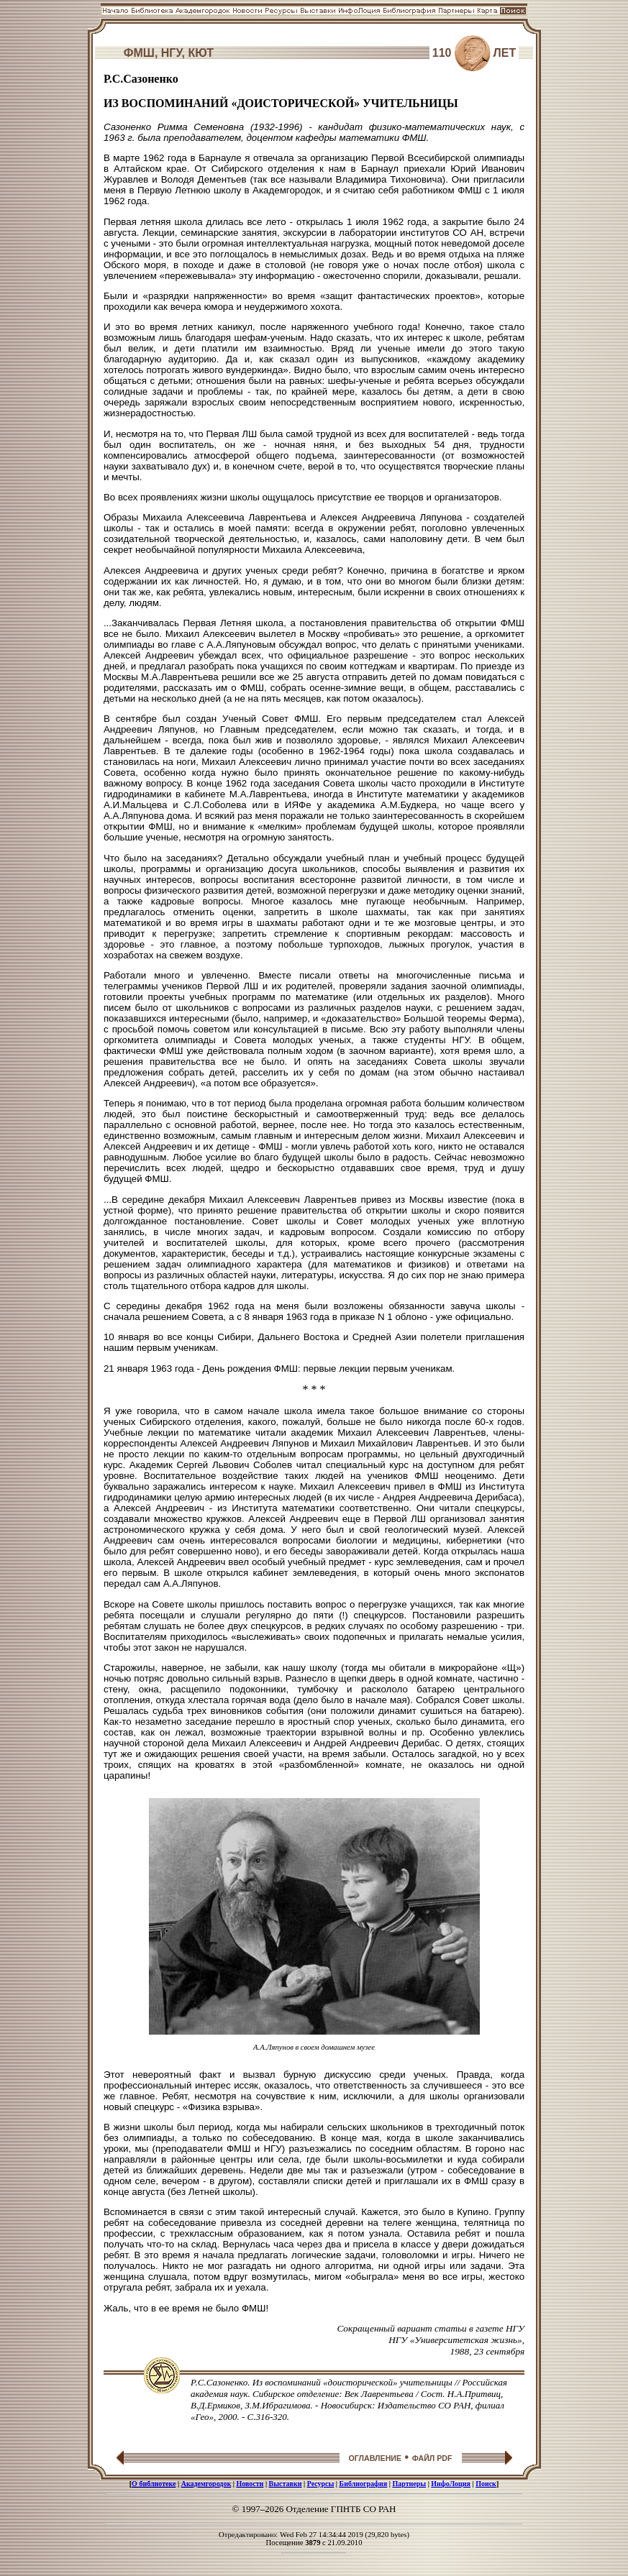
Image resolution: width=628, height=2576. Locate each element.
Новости (249, 2484)
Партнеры (409, 2484)
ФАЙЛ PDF (432, 2458)
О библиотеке (154, 2484)
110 (442, 53)
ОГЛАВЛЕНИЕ (374, 2458)
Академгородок (206, 2484)
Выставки (285, 2484)
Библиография (364, 2484)
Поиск (485, 2484)
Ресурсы (321, 2484)
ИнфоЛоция (450, 2484)
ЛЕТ (504, 53)
